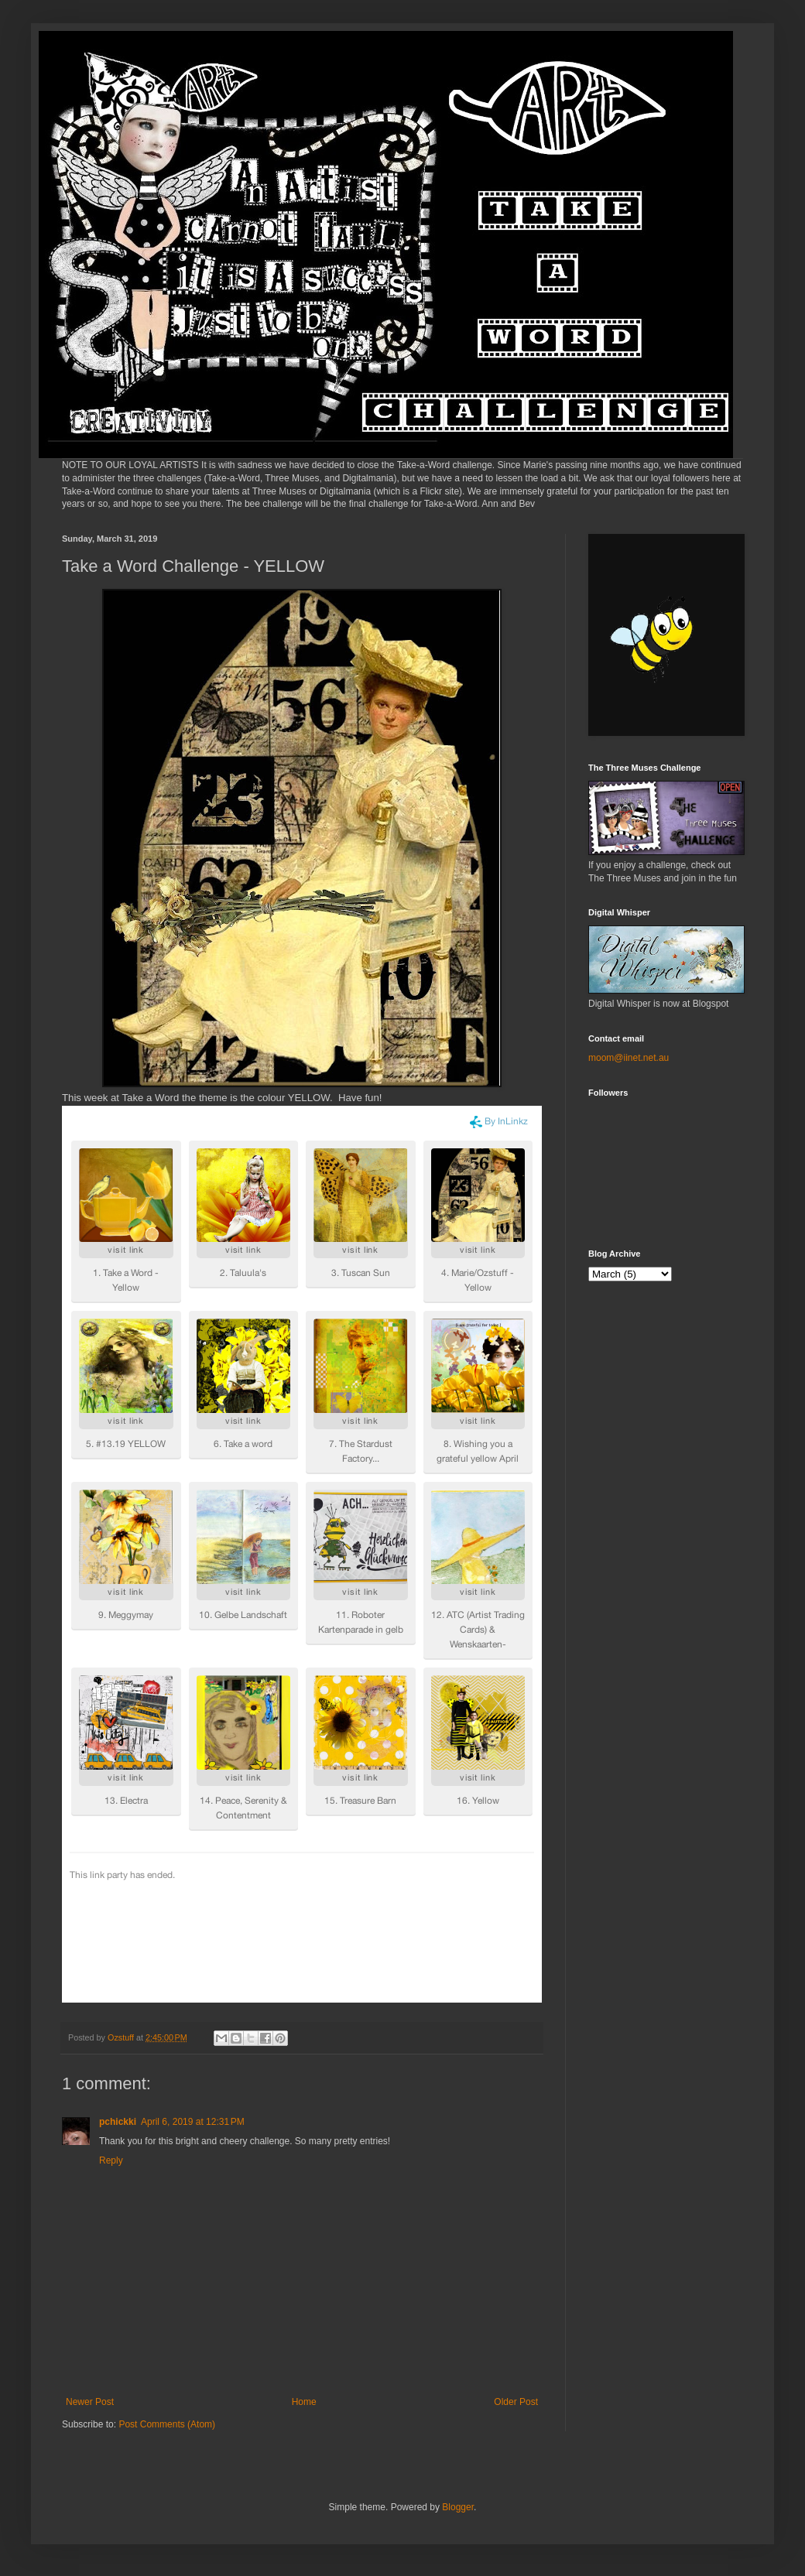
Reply (111, 2160)
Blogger (458, 2507)
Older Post (516, 2401)
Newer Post (90, 2401)
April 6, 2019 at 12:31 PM (193, 2121)
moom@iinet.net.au (628, 1057)
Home (304, 2401)
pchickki (117, 2121)
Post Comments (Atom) (166, 2424)
